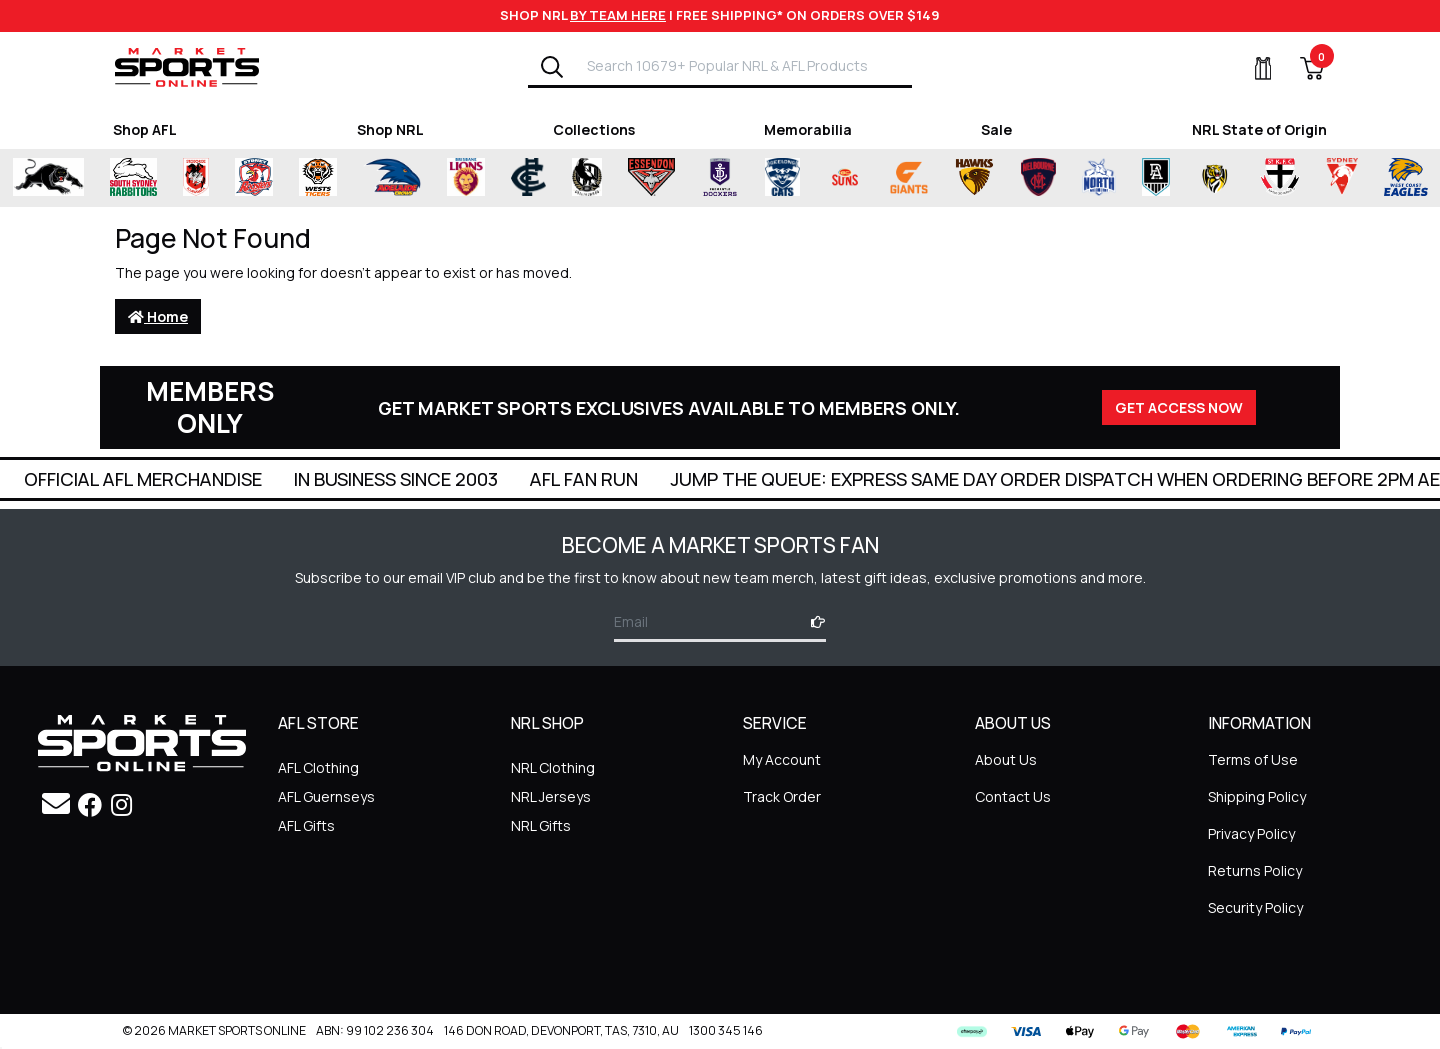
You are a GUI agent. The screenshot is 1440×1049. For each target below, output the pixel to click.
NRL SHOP (547, 724)
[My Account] (1251, 68)
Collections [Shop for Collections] (594, 129)
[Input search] (743, 65)
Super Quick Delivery (129, 479)
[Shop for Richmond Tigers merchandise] (1215, 178)
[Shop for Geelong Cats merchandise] (782, 178)
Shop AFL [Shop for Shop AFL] (145, 129)
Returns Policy (1255, 870)
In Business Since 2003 (634, 479)
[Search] (552, 66)
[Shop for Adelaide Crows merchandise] (392, 178)
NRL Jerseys (551, 796)
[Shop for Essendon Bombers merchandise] (651, 178)
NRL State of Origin (1259, 129)
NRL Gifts (541, 825)
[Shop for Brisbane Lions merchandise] (466, 178)
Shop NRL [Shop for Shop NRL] (390, 129)
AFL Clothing (318, 767)
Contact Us (1013, 796)
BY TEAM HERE (618, 15)
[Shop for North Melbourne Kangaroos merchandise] (1098, 178)
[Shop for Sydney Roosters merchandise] (254, 178)
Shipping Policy (1257, 796)
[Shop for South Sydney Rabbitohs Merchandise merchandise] (133, 178)
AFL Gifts (306, 825)
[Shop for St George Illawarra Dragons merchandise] (196, 178)
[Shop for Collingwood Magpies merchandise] (587, 178)
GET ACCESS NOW (1179, 407)
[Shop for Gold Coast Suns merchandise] (845, 178)
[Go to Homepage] (187, 66)
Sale (996, 129)
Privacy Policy (1251, 833)
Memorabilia (808, 129)
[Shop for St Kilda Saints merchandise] (1279, 178)
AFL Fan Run (822, 479)
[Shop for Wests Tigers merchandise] (318, 178)
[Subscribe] (812, 621)
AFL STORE (318, 724)
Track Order (782, 796)
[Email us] (56, 803)
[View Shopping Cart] (1300, 68)
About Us (1006, 759)
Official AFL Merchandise (381, 479)
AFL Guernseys (326, 796)
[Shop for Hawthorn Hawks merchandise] (974, 178)
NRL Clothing (553, 767)
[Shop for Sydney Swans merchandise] (1342, 178)
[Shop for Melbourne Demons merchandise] (1038, 178)
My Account (782, 759)
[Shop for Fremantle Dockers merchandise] (720, 178)
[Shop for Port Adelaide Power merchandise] (1156, 178)
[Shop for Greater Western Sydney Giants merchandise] (909, 178)
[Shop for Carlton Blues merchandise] (529, 178)
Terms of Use (1253, 759)
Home (158, 316)
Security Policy (1255, 907)
